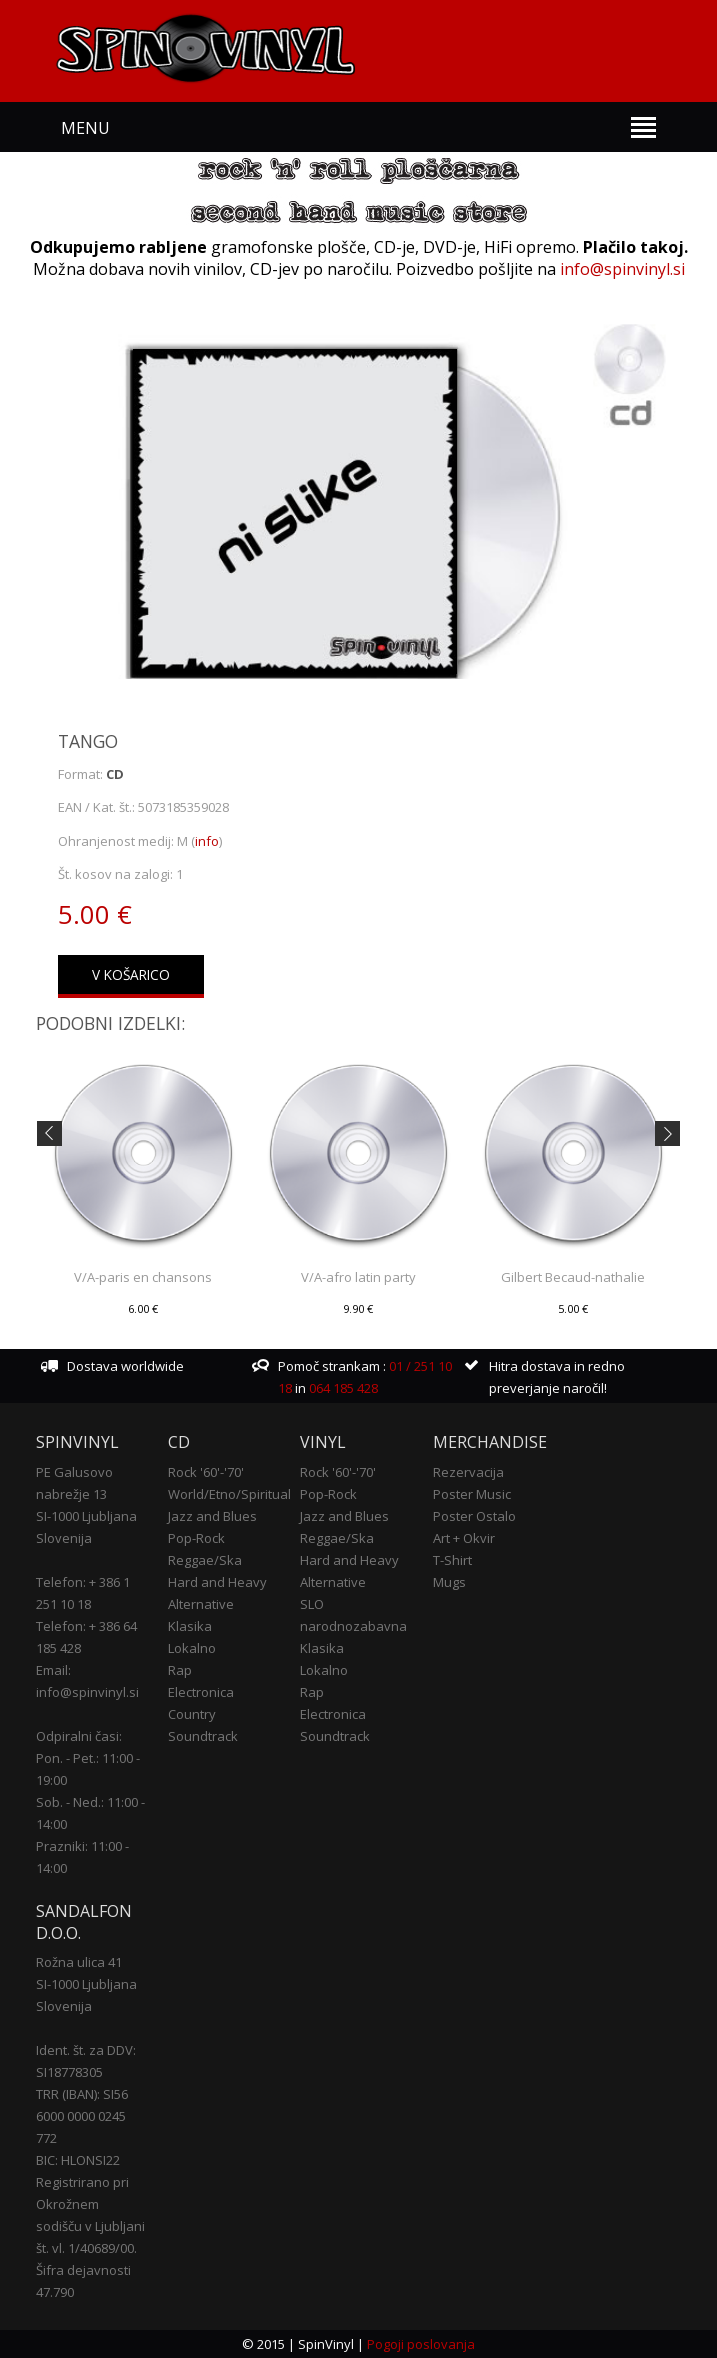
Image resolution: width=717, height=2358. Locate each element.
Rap (180, 1670)
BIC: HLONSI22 (78, 2160)
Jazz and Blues (212, 1516)
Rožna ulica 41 (79, 1962)
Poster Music (472, 1494)
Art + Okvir (464, 1538)
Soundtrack (203, 1736)
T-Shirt (452, 1560)
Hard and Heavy (217, 1582)
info (207, 841)
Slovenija (64, 1538)
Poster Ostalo (474, 1516)
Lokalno (192, 1648)
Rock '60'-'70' (206, 1472)
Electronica (201, 1692)
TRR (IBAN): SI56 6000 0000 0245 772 (82, 2116)
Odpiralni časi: (79, 1736)
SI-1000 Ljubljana (86, 1516)
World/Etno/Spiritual (229, 1494)
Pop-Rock (196, 1538)
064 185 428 (343, 1388)
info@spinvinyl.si (622, 269)
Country (192, 1714)
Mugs (449, 1582)
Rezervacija (468, 1472)
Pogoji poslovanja (421, 2344)
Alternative (201, 1604)
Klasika (190, 1626)
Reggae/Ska (205, 1560)
